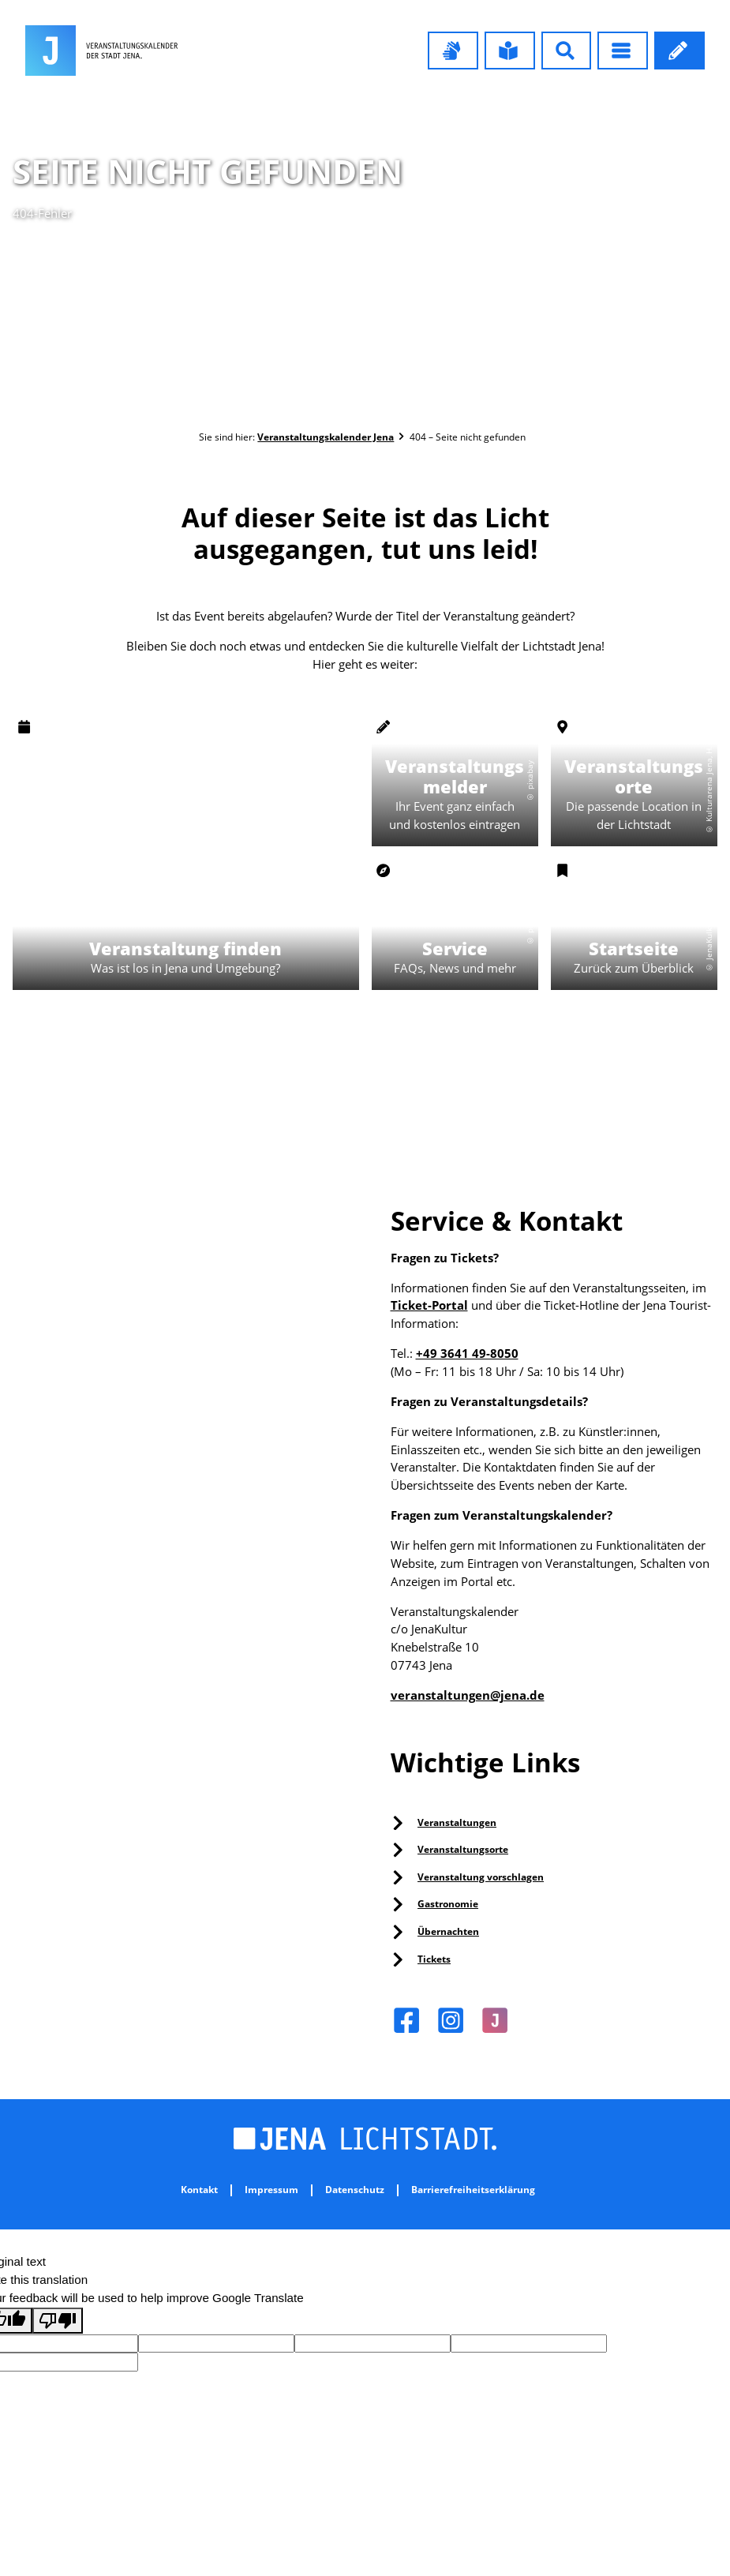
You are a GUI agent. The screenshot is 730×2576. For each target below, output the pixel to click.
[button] (453, 50)
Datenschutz (354, 2190)
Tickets (434, 1959)
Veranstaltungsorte (462, 1849)
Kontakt (199, 2190)
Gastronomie (447, 1903)
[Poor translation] (57, 2321)
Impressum (271, 2190)
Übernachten (448, 1931)
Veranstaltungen (456, 1822)
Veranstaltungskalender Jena (325, 437)
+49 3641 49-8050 (467, 1353)
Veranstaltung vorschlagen (480, 1877)
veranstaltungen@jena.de (468, 1695)
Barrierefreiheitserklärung (473, 2190)
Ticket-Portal (429, 1305)
